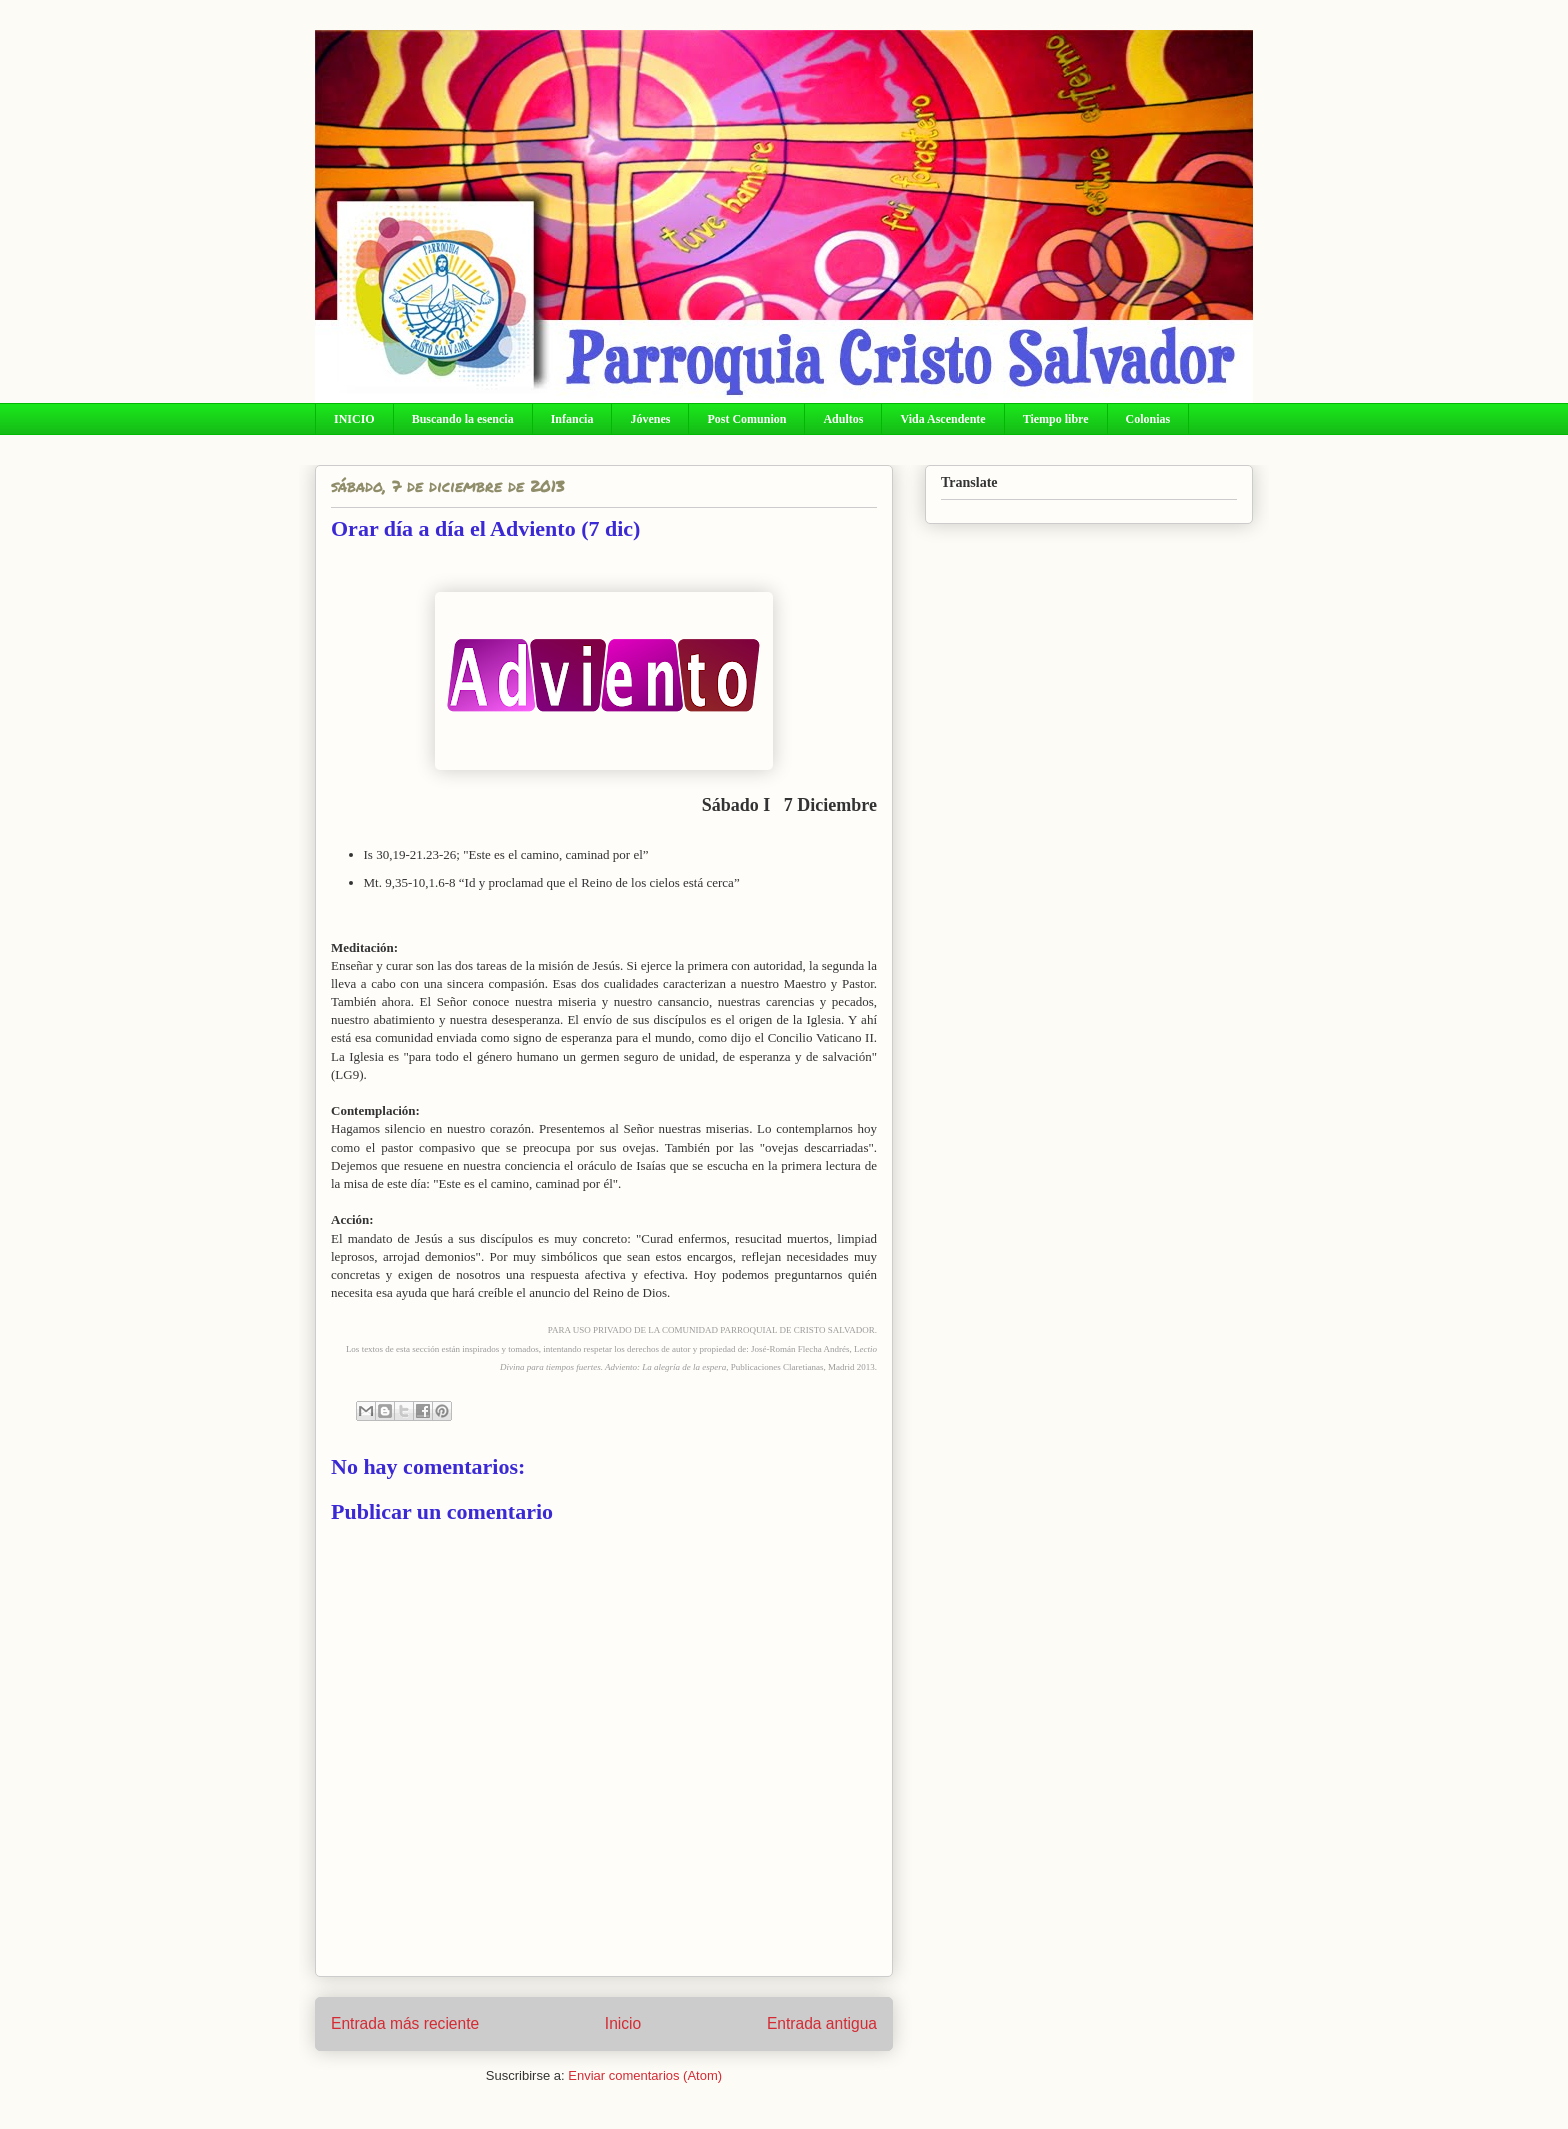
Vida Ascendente (942, 419)
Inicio (623, 2023)
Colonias (1148, 419)
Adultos (843, 419)
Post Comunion (746, 419)
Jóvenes (650, 419)
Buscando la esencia (463, 419)
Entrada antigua (822, 2023)
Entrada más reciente (405, 2023)
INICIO (354, 419)
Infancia (572, 419)
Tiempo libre (1056, 419)
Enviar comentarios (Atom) (645, 2075)
